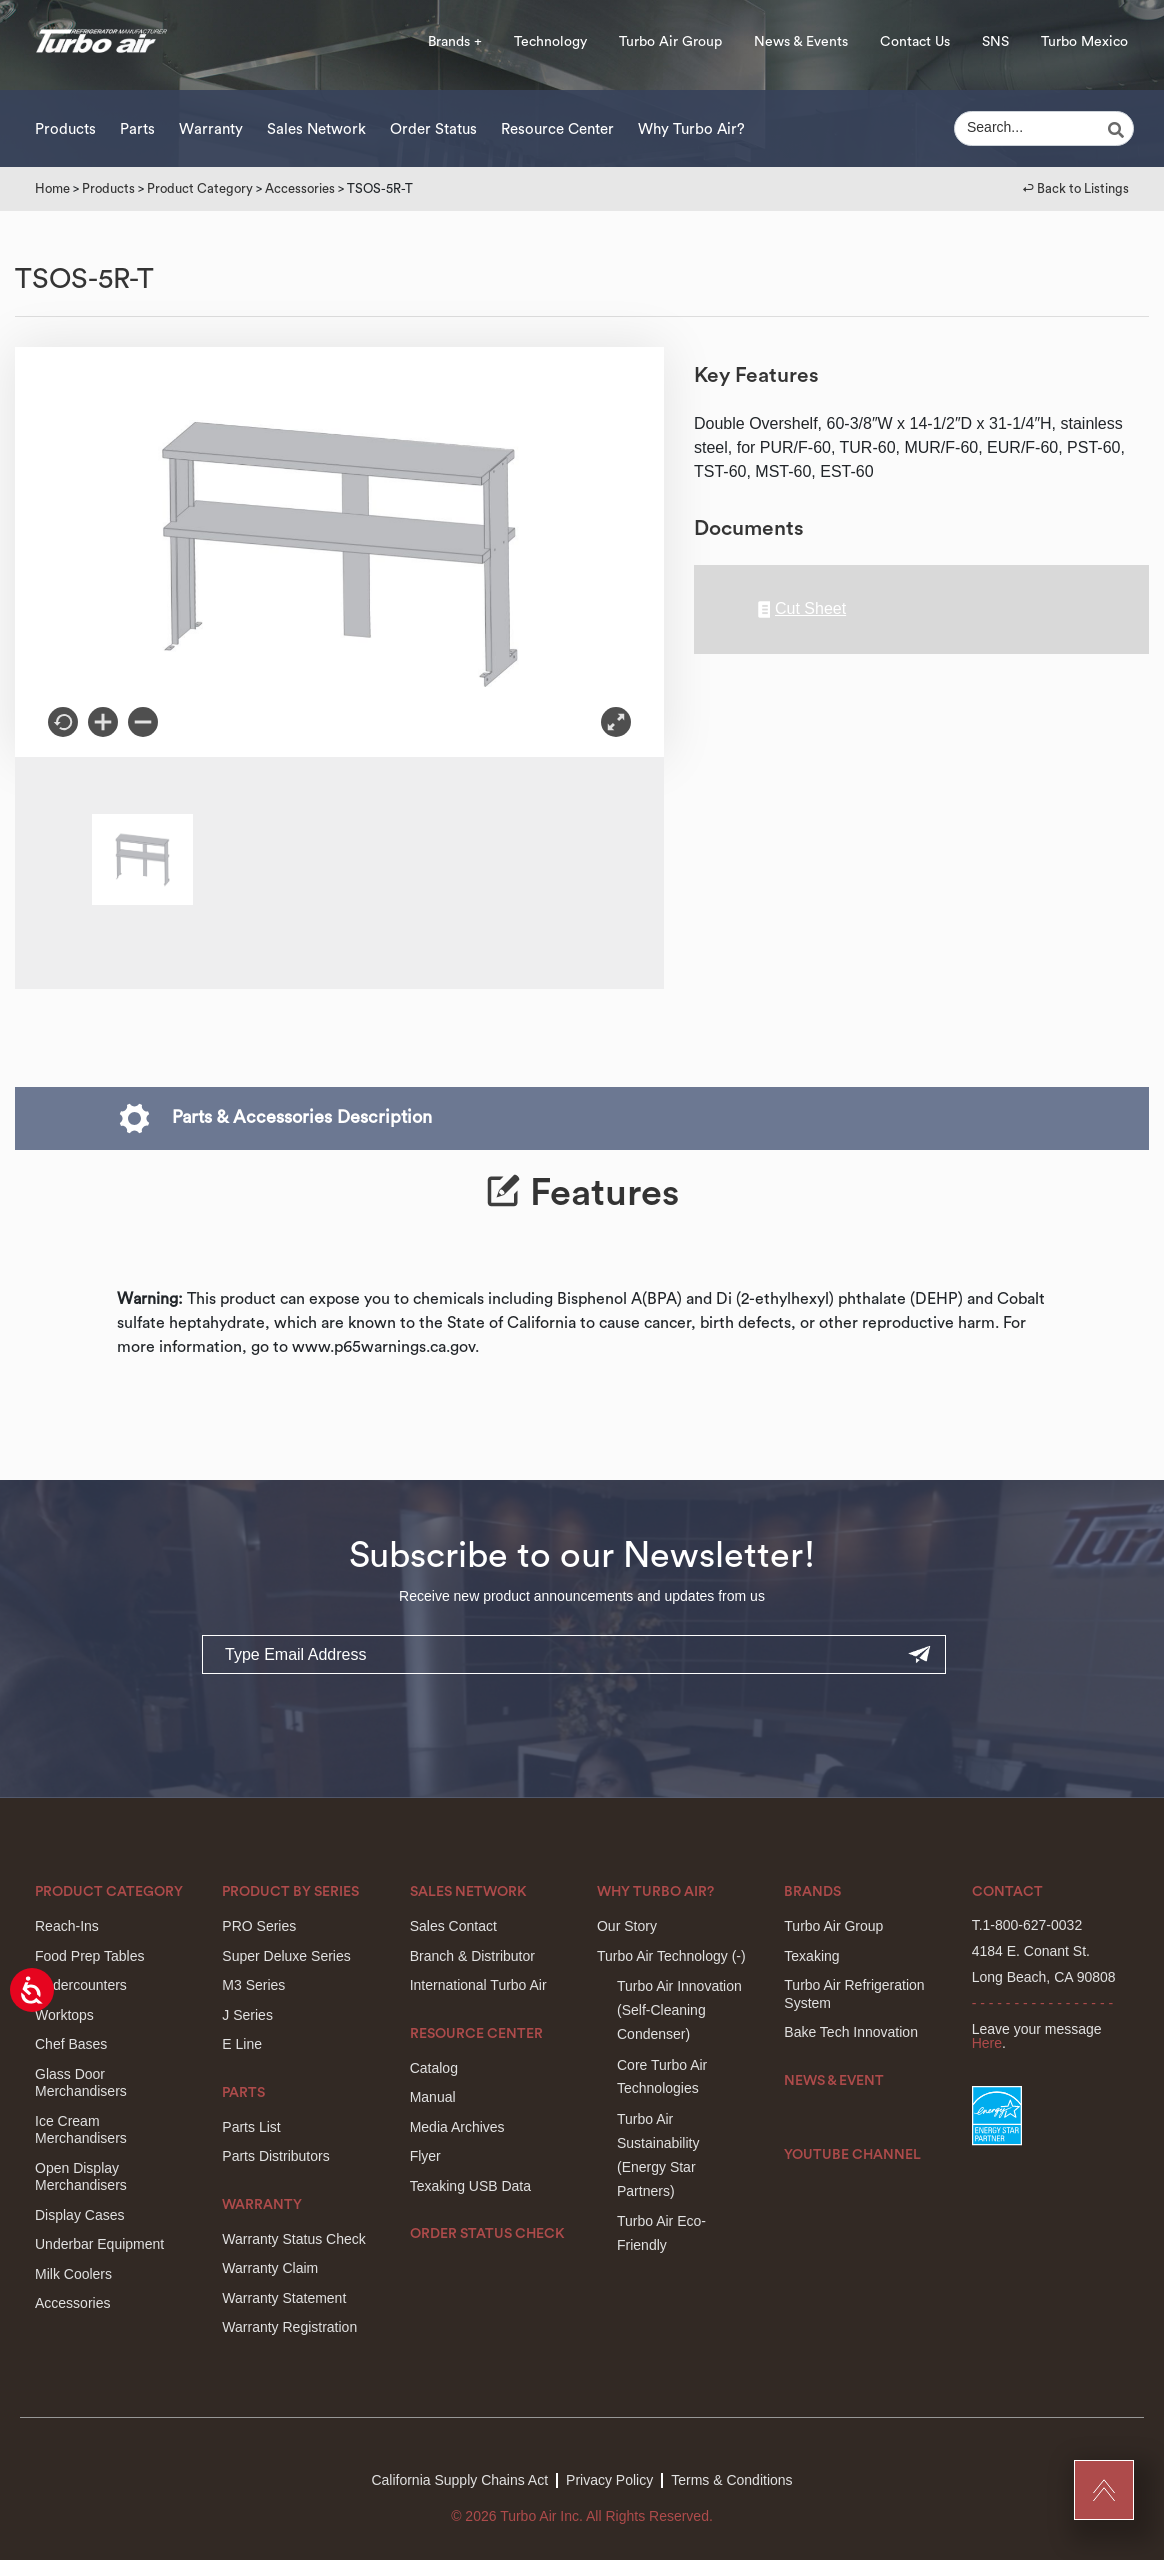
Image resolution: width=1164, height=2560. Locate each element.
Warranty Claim (270, 2268)
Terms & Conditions (731, 2480)
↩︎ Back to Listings (1076, 188)
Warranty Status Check (293, 2239)
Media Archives (457, 2127)
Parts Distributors (275, 2156)
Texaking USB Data (470, 2186)
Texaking (811, 1956)
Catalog (434, 2068)
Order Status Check (487, 2234)
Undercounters (81, 1985)
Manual (433, 2097)
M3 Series (253, 1985)
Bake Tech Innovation (851, 2032)
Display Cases (79, 2215)
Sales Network (316, 129)
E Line (242, 2044)
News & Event (834, 2081)
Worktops (64, 2015)
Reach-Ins (67, 1926)
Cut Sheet (802, 609)
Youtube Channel (852, 2155)
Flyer (425, 2156)
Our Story (627, 1926)
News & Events (801, 42)
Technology (550, 42)
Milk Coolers (73, 2274)
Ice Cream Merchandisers (81, 2130)
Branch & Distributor (472, 1956)
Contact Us (915, 42)
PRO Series (259, 1926)
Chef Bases (71, 2044)
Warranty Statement (284, 2298)
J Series (247, 2015)
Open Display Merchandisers (81, 2177)
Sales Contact (453, 1926)
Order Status (433, 129)
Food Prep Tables (89, 1956)
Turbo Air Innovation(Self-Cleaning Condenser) (679, 2010)
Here (987, 2043)
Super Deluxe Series (286, 1956)
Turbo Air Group (670, 42)
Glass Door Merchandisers (81, 2083)
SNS (995, 42)
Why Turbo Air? (691, 129)
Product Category (200, 188)
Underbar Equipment (99, 2244)
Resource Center (557, 129)
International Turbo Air (478, 1985)
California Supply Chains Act (459, 2480)
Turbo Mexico (1084, 42)
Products (65, 129)
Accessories (300, 188)
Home (52, 188)
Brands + (455, 42)
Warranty (211, 129)
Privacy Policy (609, 2480)
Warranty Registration (289, 2327)
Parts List (251, 2127)
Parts (137, 129)
